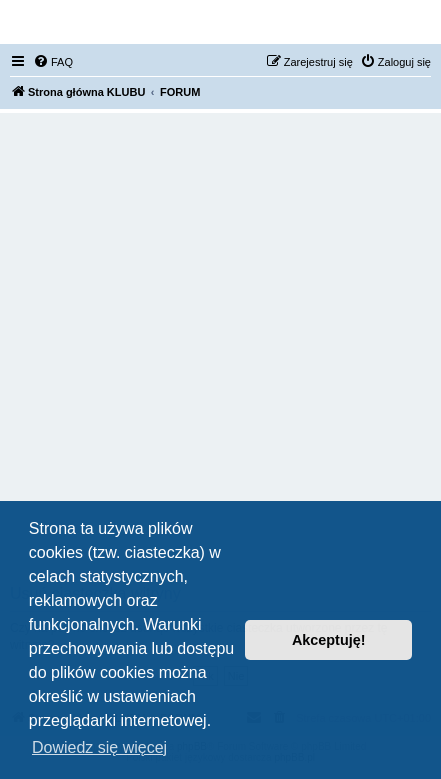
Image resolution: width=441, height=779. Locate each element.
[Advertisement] (220, 354)
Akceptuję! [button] (329, 640)
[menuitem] (53, 62)
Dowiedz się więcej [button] (99, 747)
